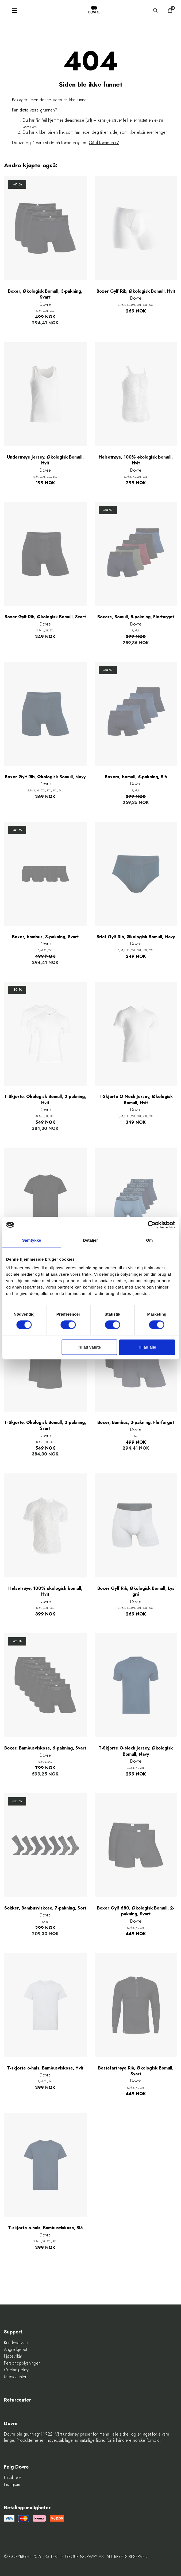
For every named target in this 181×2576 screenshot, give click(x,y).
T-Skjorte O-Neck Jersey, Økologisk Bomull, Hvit (136, 1099)
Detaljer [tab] (90, 1240)
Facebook (13, 2478)
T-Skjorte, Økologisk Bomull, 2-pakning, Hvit (45, 1099)
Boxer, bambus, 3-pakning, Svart (45, 937)
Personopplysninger (22, 2363)
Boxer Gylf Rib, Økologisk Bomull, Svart (45, 617)
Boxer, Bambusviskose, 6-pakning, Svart (45, 1748)
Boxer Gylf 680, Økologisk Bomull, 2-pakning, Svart (135, 1911)
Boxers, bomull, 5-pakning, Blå (136, 777)
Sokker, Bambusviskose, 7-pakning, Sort (45, 1908)
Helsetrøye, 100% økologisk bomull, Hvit (136, 460)
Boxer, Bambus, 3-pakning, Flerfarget (135, 1422)
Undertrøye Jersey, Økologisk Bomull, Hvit (45, 460)
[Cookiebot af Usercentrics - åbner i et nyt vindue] (151, 1225)
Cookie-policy (16, 2370)
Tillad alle (147, 1347)
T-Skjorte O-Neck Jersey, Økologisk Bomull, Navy (136, 1751)
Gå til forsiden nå (104, 143)
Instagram (12, 2485)
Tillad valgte (89, 1347)
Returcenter (17, 2400)
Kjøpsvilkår (13, 2356)
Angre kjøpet (15, 2349)
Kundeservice (16, 2343)
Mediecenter (15, 2377)
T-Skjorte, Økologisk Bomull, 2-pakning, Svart (45, 1425)
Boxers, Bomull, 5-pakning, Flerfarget (135, 617)
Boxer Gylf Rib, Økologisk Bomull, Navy (45, 777)
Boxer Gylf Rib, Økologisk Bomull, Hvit (136, 291)
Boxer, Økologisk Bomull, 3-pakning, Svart (45, 294)
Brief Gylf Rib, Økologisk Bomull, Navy (136, 937)
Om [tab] (149, 1240)
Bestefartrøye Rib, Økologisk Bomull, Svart (136, 2071)
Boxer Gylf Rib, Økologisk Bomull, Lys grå (135, 1591)
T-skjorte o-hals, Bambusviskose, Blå (45, 2228)
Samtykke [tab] (31, 1240)
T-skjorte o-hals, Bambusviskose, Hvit (45, 2068)
